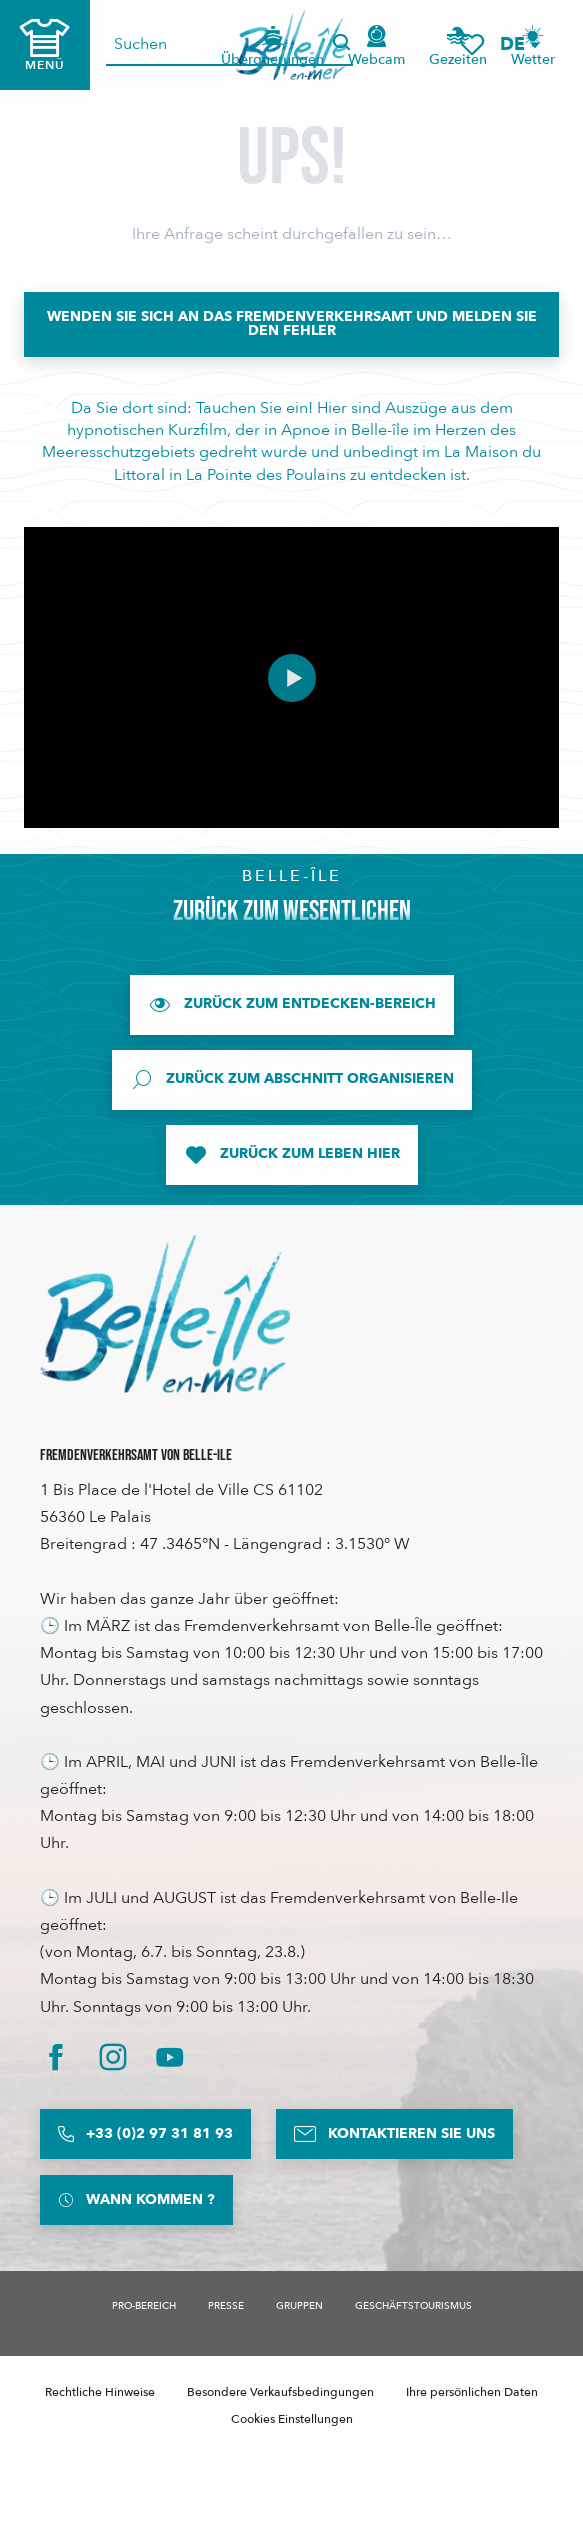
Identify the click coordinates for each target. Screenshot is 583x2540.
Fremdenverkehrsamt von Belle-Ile (136, 1455)
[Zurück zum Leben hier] (292, 1155)
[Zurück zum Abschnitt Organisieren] (292, 1080)
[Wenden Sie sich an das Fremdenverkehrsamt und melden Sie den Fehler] (291, 324)
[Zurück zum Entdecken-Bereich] (292, 1005)
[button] (519, 44)
